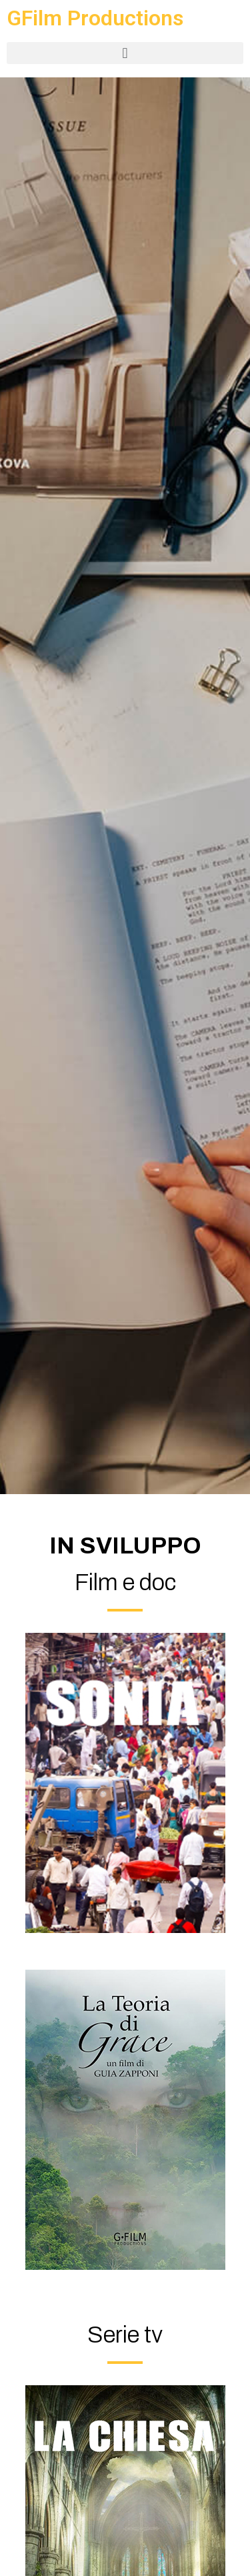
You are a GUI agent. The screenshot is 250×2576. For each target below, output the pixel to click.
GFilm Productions (95, 18)
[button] (125, 53)
